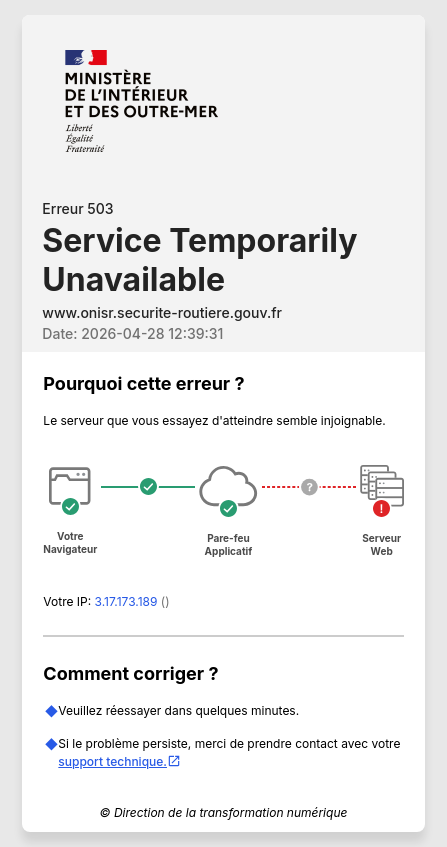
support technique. (119, 761)
